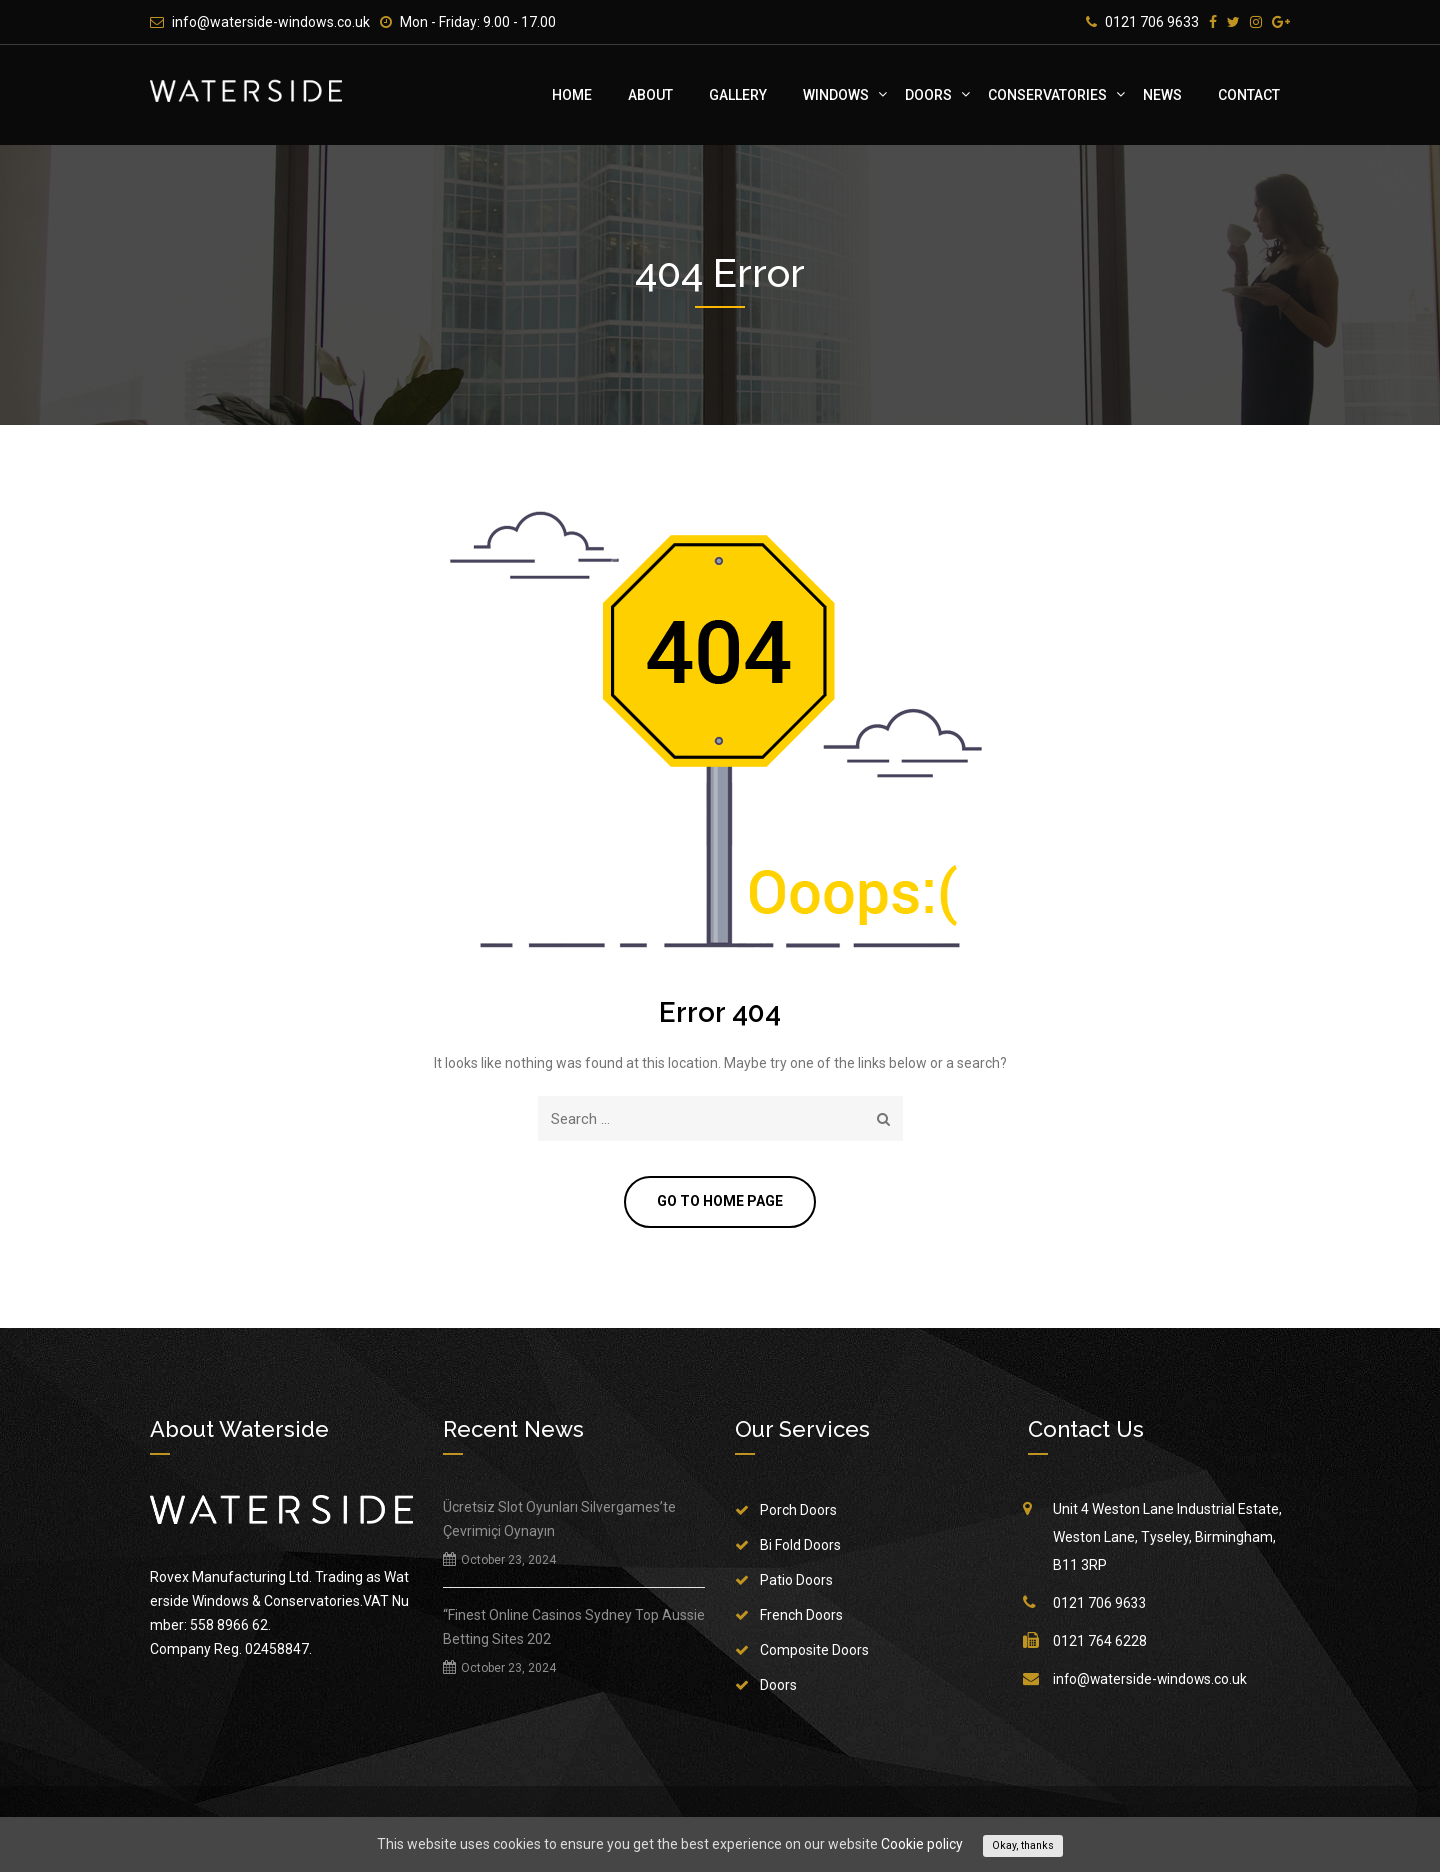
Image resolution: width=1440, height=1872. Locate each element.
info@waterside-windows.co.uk (271, 22)
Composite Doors (814, 1651)
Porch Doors (798, 1511)
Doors (928, 95)
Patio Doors (796, 1581)
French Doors (801, 1616)
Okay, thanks (1023, 1845)
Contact (1249, 95)
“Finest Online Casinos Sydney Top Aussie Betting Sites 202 (574, 1628)
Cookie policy (922, 1844)
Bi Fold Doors (800, 1546)
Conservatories (1047, 95)
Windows (836, 95)
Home (572, 95)
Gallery (738, 95)
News (1162, 95)
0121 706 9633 (1152, 22)
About (650, 95)
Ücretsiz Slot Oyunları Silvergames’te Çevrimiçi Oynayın (559, 1520)
